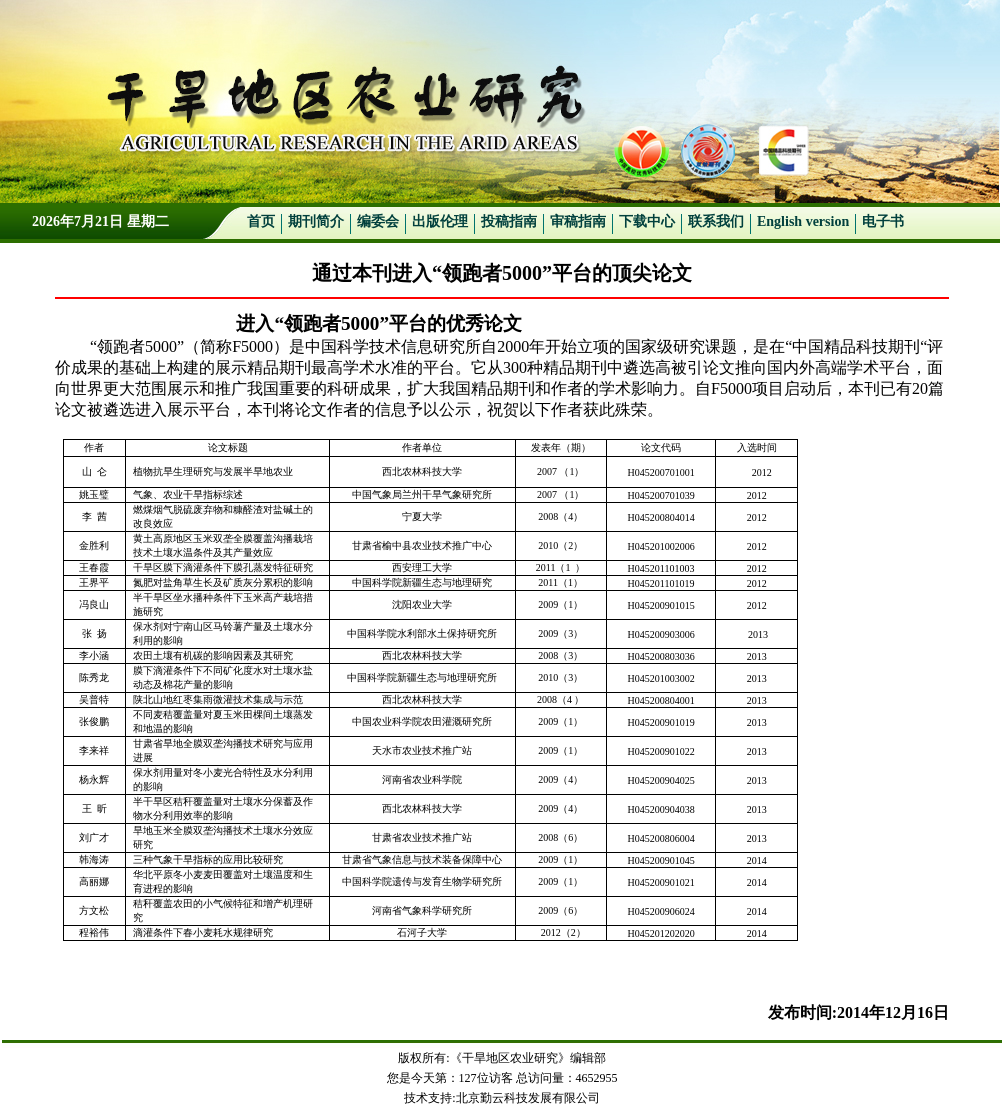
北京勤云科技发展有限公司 (528, 1098)
